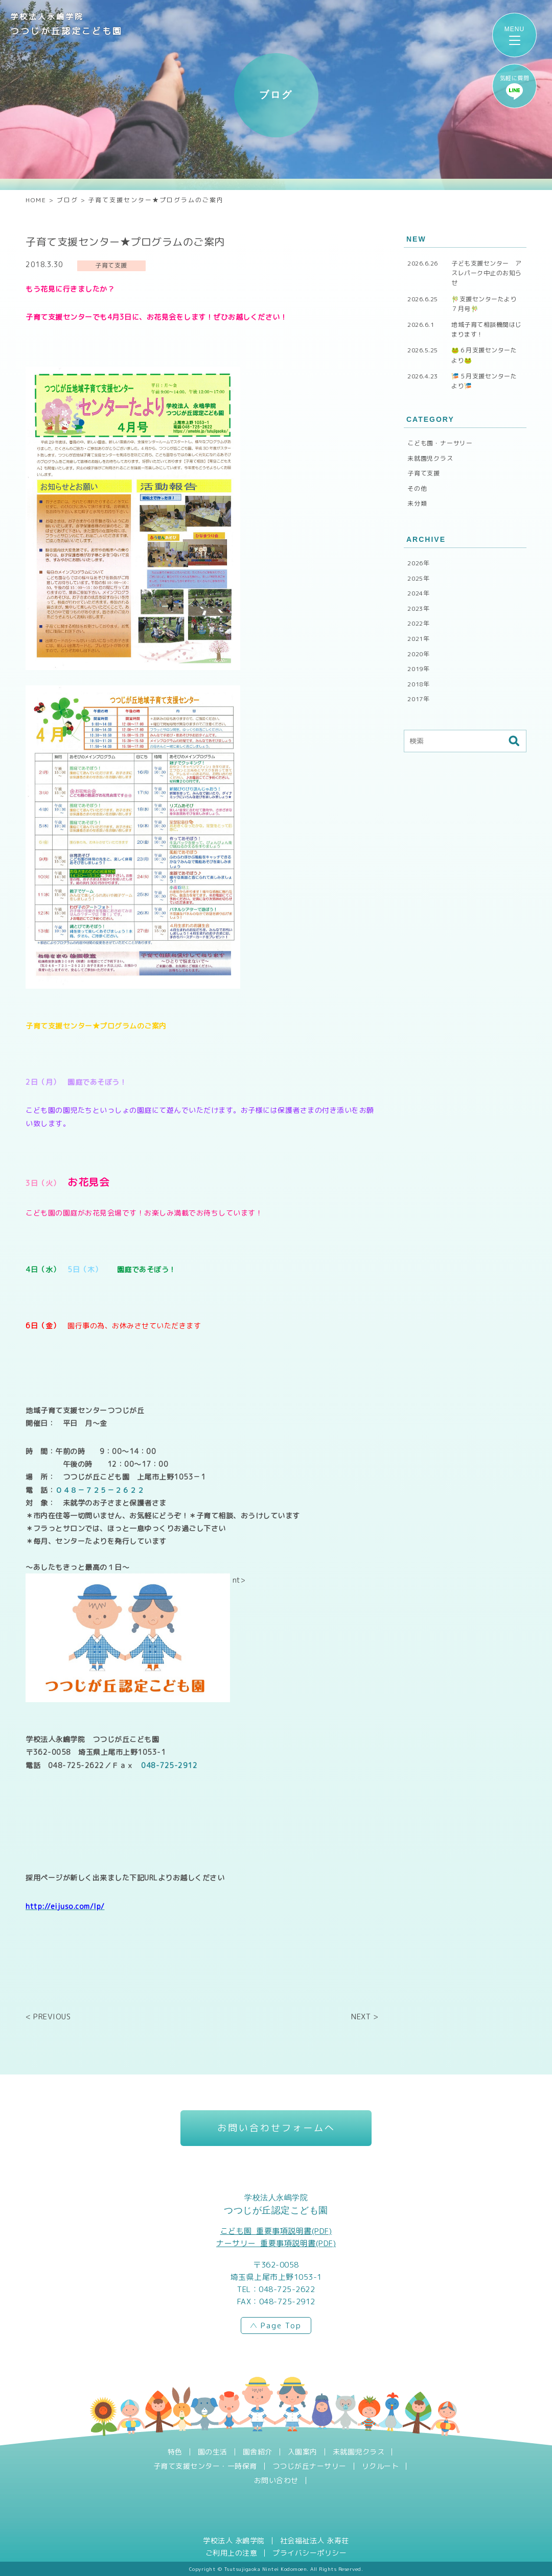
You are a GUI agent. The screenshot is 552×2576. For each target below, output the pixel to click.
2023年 (418, 608)
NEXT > (364, 2016)
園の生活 (212, 2451)
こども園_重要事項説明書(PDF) (276, 2231)
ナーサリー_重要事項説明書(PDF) (276, 2243)
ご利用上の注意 (231, 2553)
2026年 (418, 563)
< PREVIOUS (48, 2016)
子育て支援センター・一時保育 (205, 2466)
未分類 (417, 503)
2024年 (418, 593)
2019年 (418, 668)
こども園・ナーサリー (440, 443)
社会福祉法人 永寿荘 (314, 2540)
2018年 (418, 684)
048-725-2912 (169, 1765)
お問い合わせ (276, 2480)
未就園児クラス (430, 458)
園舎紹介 (257, 2451)
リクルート (380, 2466)
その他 (417, 488)
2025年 (418, 578)
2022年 (418, 623)
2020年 (418, 654)
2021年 (418, 638)
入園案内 (302, 2451)
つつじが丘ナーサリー (309, 2466)
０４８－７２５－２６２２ (99, 1490)
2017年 (418, 699)
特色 (175, 2451)
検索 (513, 741)
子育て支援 (423, 473)
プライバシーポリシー (309, 2553)
